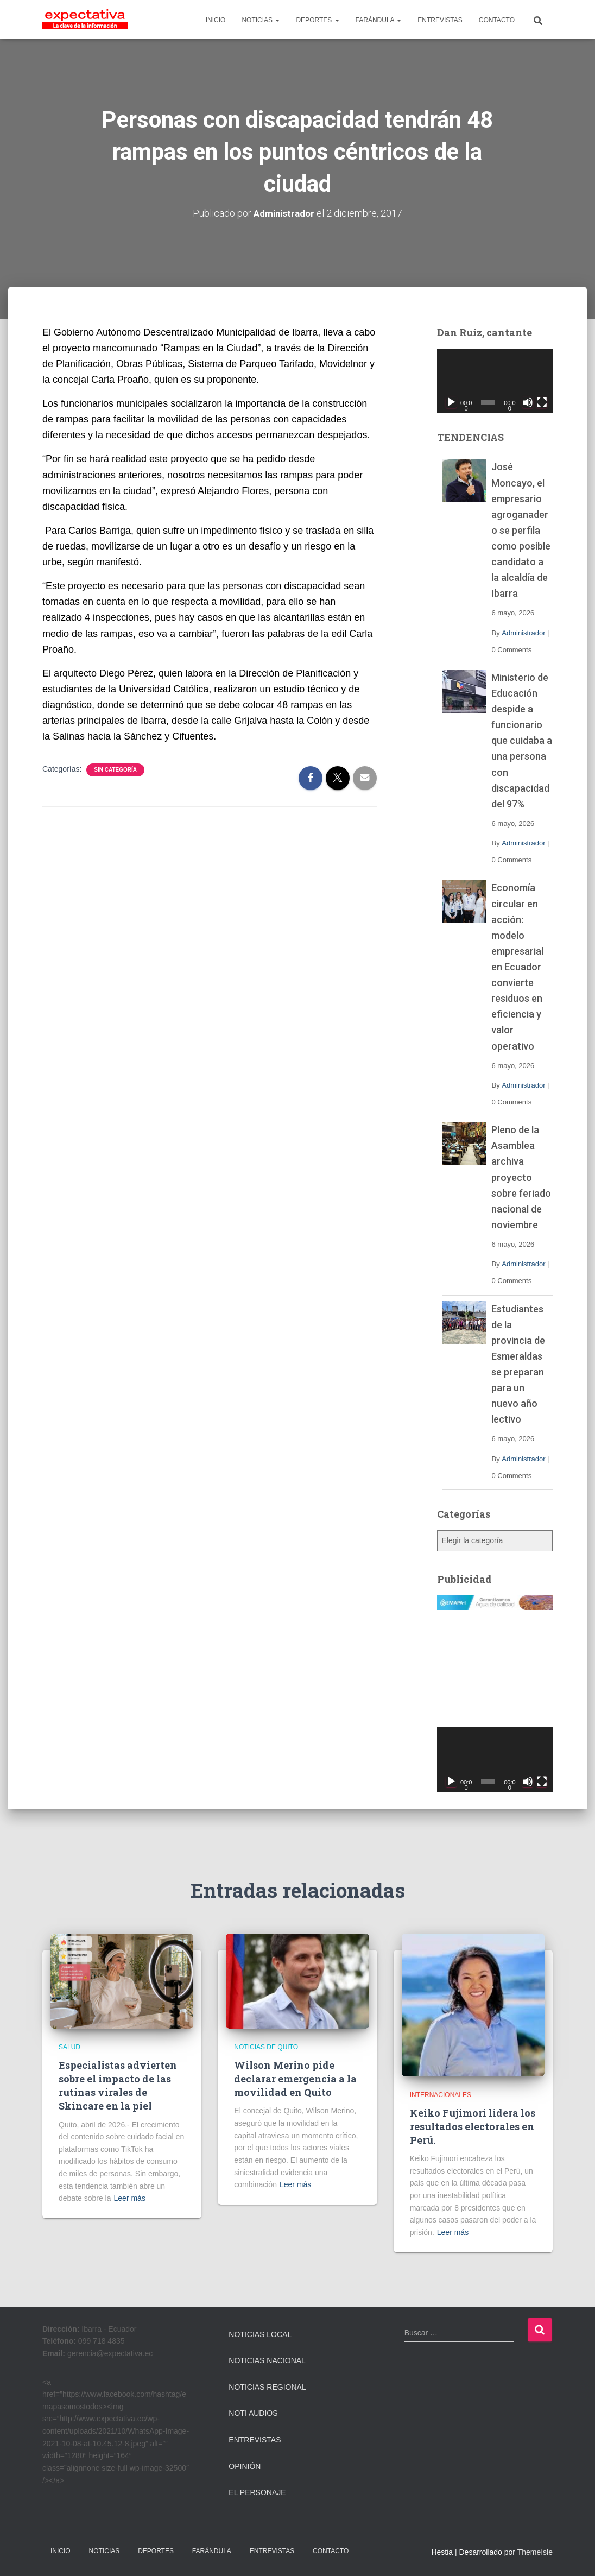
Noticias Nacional (267, 2360)
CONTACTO (497, 20)
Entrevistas (255, 2439)
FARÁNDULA (379, 20)
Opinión (245, 2465)
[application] (495, 381)
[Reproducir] (451, 402)
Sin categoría (115, 770)
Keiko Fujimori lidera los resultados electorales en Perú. (472, 2126)
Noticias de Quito (266, 2047)
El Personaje (257, 2492)
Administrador (523, 632)
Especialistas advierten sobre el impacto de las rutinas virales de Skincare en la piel (118, 2086)
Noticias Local (260, 2333)
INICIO (216, 20)
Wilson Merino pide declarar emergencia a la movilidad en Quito (295, 2079)
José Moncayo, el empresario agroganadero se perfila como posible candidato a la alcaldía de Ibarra (520, 530)
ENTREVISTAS (439, 20)
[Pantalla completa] (541, 402)
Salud (69, 2047)
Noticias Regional (267, 2387)
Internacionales (440, 2095)
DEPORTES (317, 20)
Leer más (129, 2198)
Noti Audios (253, 2413)
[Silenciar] (527, 402)
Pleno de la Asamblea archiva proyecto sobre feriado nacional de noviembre (521, 1177)
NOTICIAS (261, 20)
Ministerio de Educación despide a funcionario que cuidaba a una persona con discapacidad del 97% (521, 741)
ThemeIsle (535, 2552)
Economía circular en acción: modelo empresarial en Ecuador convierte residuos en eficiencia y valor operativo (517, 966)
